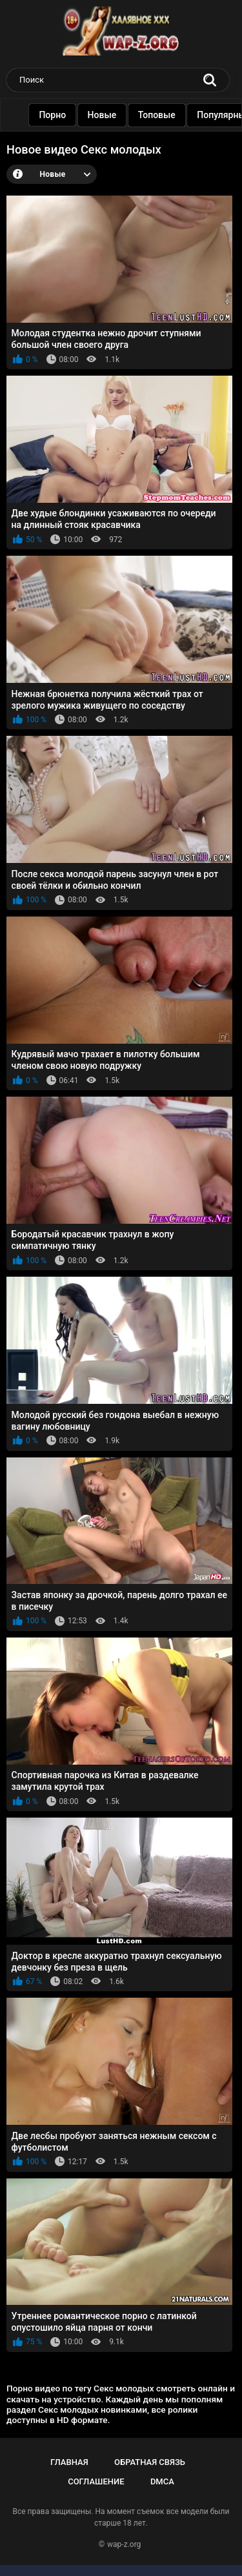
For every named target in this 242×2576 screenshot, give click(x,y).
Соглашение (96, 2481)
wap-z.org (124, 2544)
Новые (105, 115)
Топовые (160, 115)
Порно (56, 115)
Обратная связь (149, 2462)
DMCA (162, 2481)
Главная (69, 2462)
